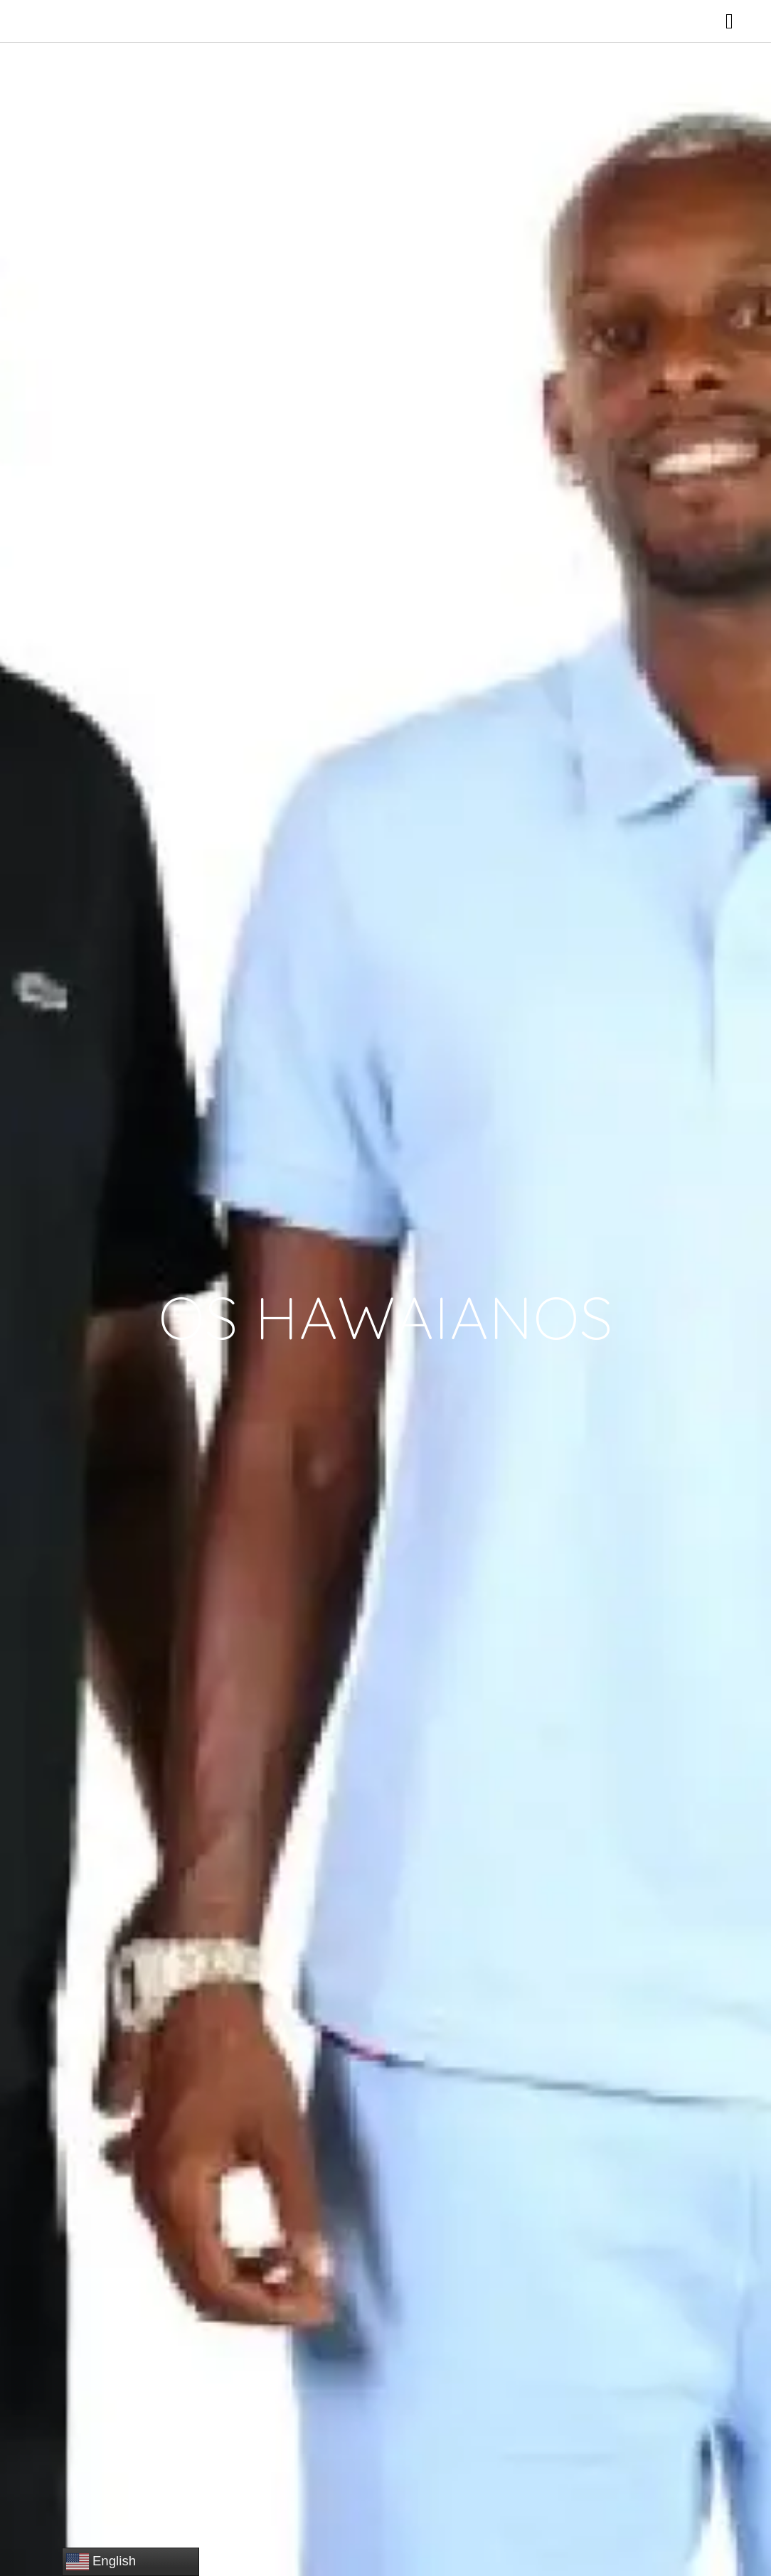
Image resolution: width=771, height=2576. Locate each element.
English (101, 2561)
